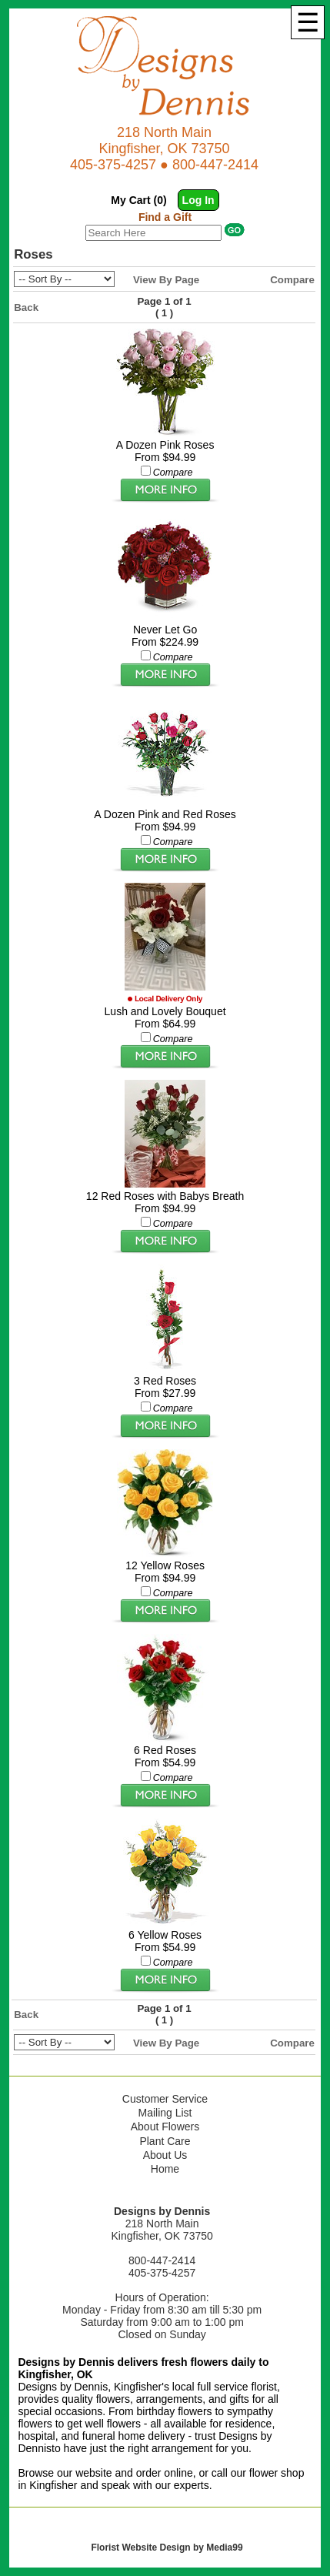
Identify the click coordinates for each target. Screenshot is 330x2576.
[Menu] (308, 22)
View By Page (166, 280)
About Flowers (165, 2126)
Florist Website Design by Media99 (166, 2547)
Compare (292, 280)
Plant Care (164, 2141)
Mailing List (165, 2113)
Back (26, 307)
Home (165, 2169)
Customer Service (165, 2099)
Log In (198, 200)
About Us (165, 2155)
